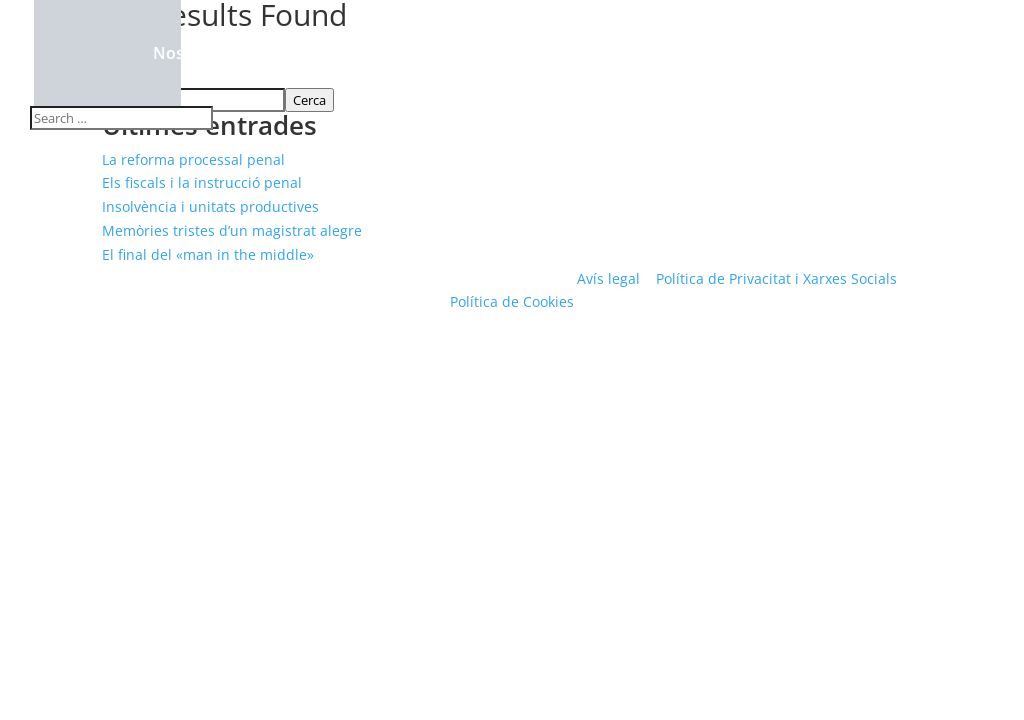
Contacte (874, 55)
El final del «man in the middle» (208, 254)
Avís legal (608, 278)
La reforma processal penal (193, 159)
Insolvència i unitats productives (210, 206)
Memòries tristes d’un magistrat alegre (232, 230)
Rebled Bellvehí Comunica (700, 55)
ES (939, 55)
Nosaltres (190, 55)
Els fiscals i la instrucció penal (202, 182)
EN (981, 55)
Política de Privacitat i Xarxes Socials (776, 278)
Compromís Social (511, 55)
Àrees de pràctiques (345, 55)
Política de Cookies (512, 301)
